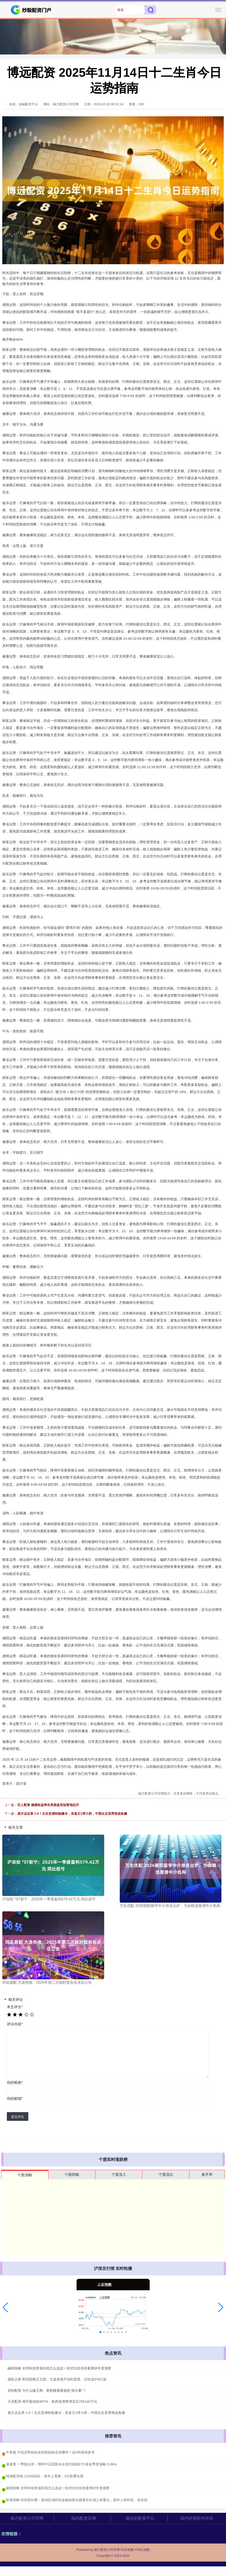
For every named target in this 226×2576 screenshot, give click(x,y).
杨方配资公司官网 (27, 2518)
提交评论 (17, 2117)
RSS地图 (127, 2550)
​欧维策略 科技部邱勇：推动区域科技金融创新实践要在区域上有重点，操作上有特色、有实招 (76, 2500)
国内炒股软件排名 (196, 2518)
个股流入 (119, 2174)
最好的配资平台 (140, 2518)
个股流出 (166, 2174)
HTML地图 (142, 2550)
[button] (5, 2307)
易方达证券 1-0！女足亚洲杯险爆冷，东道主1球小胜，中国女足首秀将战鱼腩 (72, 1813)
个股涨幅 (24, 2175)
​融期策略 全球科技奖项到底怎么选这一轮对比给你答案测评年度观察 (58, 2488)
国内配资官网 (83, 2518)
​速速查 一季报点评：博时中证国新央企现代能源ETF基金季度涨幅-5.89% (61, 2464)
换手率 (207, 2174)
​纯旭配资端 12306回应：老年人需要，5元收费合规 (44, 2476)
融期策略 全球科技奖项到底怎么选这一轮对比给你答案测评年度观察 (59, 2368)
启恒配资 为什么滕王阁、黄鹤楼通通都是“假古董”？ (47, 2390)
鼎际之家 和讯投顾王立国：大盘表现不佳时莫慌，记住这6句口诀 (57, 2379)
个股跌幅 (71, 2174)
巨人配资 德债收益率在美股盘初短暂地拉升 (48, 1805)
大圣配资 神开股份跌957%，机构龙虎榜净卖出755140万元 (52, 2401)
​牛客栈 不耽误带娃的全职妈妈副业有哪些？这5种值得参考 (50, 2452)
